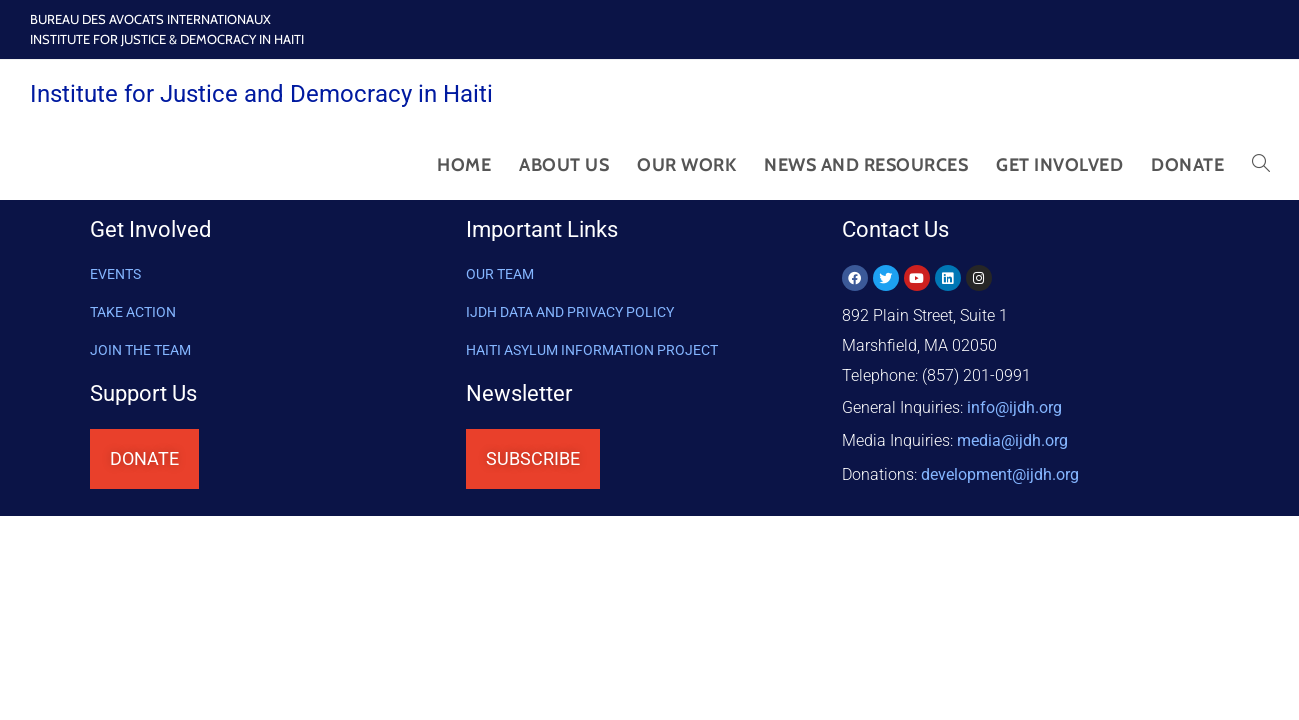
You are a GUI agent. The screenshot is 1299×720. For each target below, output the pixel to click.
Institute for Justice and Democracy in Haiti (261, 94)
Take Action (133, 312)
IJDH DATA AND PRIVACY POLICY (570, 312)
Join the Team (140, 350)
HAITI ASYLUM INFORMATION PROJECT (592, 350)
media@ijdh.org (1012, 435)
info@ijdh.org (1014, 405)
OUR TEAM (500, 274)
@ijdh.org (1000, 465)
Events (115, 274)
